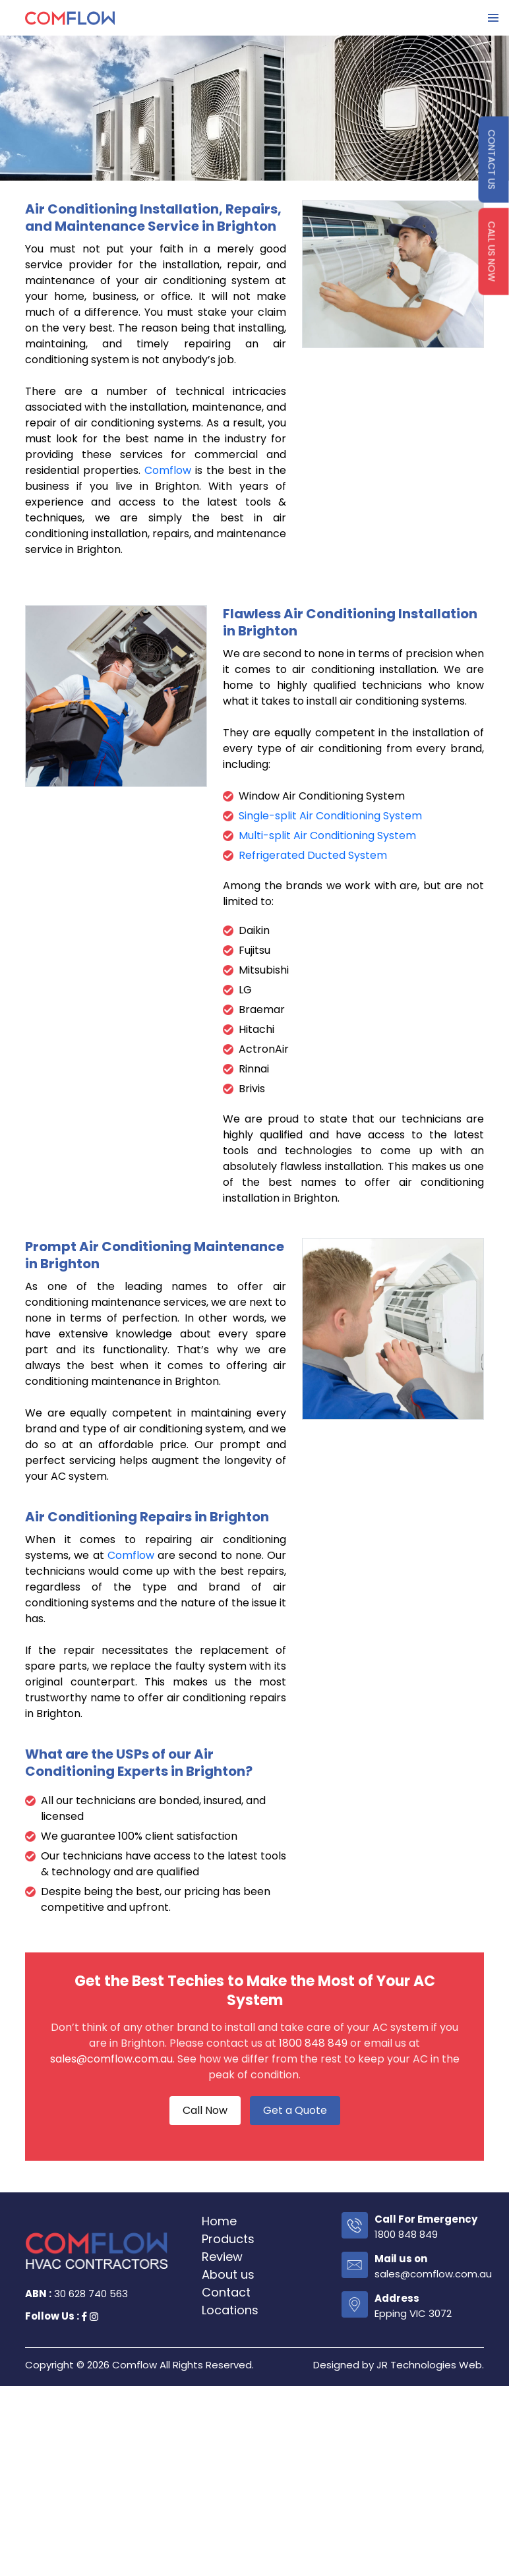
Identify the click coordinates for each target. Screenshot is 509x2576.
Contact (226, 2292)
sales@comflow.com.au (111, 2058)
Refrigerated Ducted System (313, 855)
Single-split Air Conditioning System (330, 815)
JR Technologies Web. (430, 2365)
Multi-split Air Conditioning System (327, 835)
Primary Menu (493, 18)
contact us (491, 160)
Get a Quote (295, 2110)
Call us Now (491, 251)
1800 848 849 (313, 2043)
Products (228, 2239)
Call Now (205, 2110)
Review (222, 2256)
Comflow (167, 470)
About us (228, 2274)
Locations (230, 2310)
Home (219, 2221)
